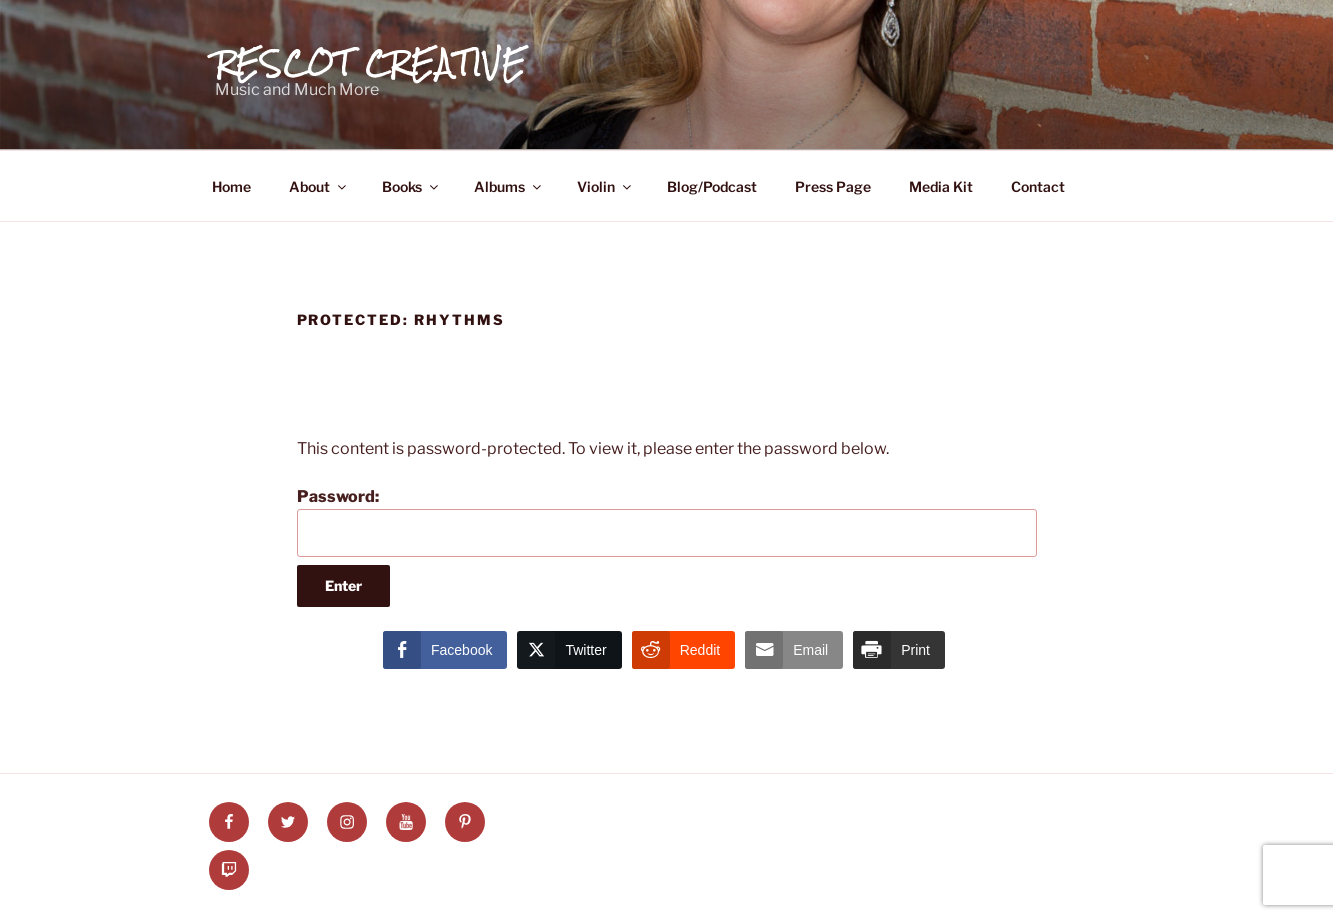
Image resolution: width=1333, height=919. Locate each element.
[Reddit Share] (683, 650)
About (319, 186)
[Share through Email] (794, 650)
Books (411, 186)
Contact (1038, 186)
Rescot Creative (371, 63)
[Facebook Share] (445, 650)
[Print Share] (899, 650)
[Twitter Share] (569, 650)
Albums (509, 186)
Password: (667, 522)
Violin (605, 186)
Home (231, 186)
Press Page (833, 186)
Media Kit (941, 186)
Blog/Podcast (712, 186)
